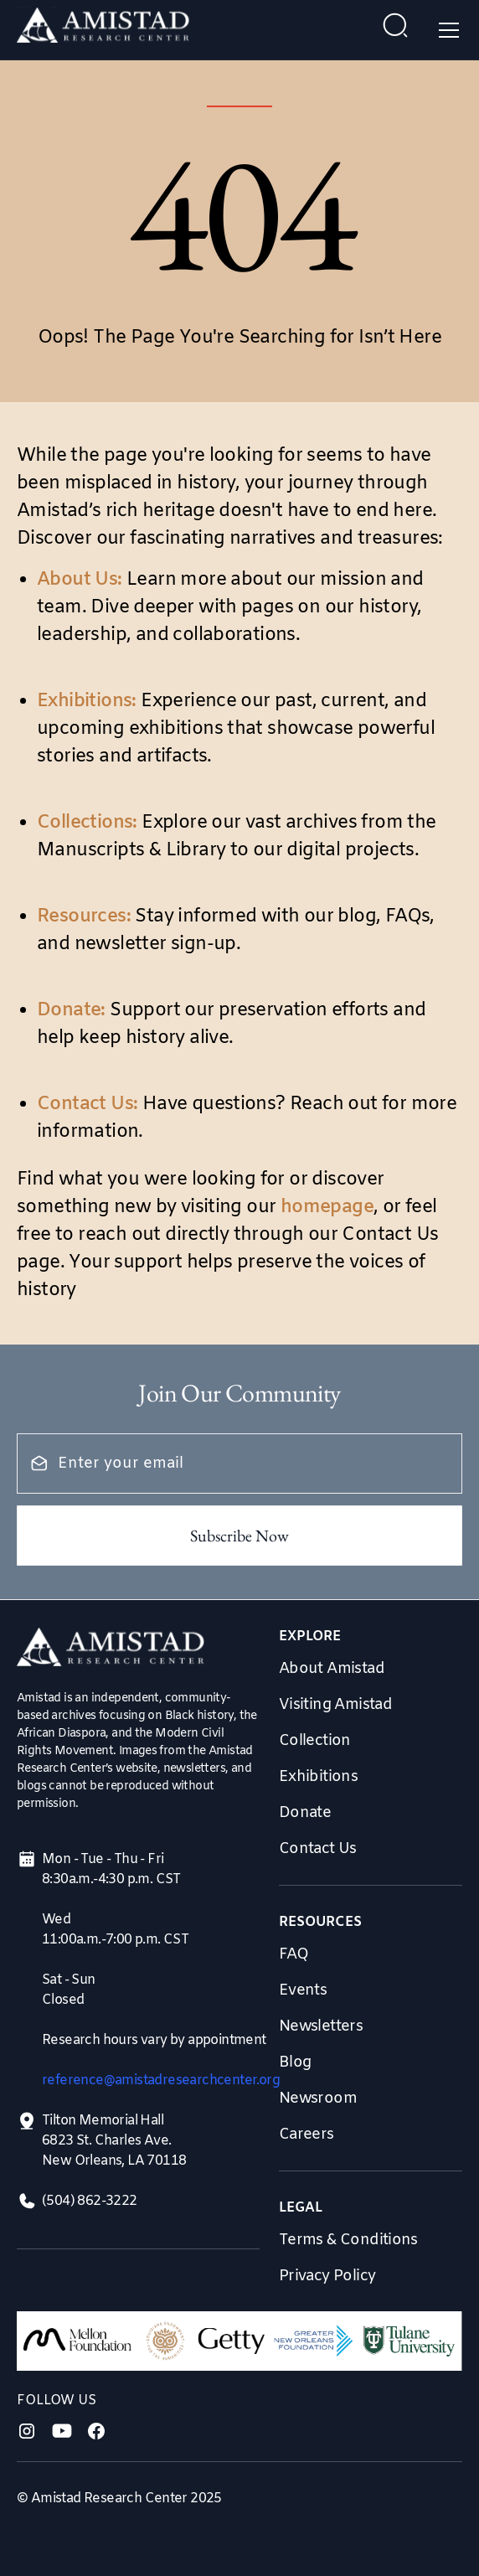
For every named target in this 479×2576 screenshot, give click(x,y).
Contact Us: (87, 1104)
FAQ (293, 1954)
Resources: (84, 917)
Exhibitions (318, 1777)
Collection (315, 1741)
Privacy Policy (327, 2276)
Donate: (71, 1011)
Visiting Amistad (335, 1705)
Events (303, 1990)
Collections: (87, 823)
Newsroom (318, 2098)
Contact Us (318, 1849)
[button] (445, 30)
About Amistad (331, 1669)
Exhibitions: (86, 701)
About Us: (79, 580)
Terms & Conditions (348, 2240)
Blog (295, 2062)
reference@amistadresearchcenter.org (161, 2080)
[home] (103, 30)
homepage (327, 1207)
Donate (305, 1813)
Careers (306, 2134)
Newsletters (321, 2026)
